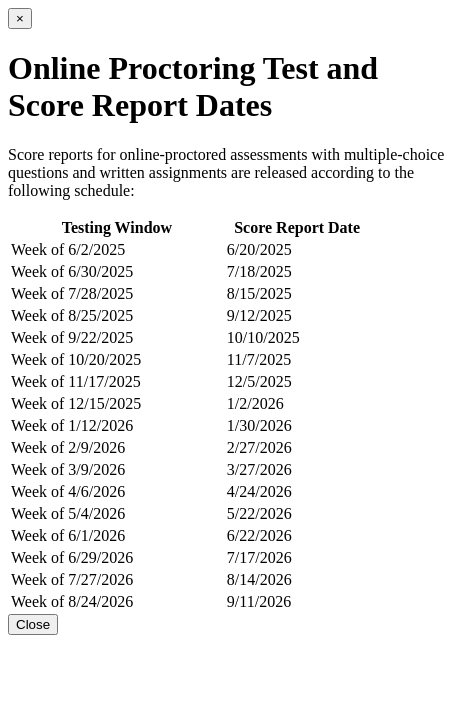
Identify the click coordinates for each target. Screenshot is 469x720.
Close (33, 624)
